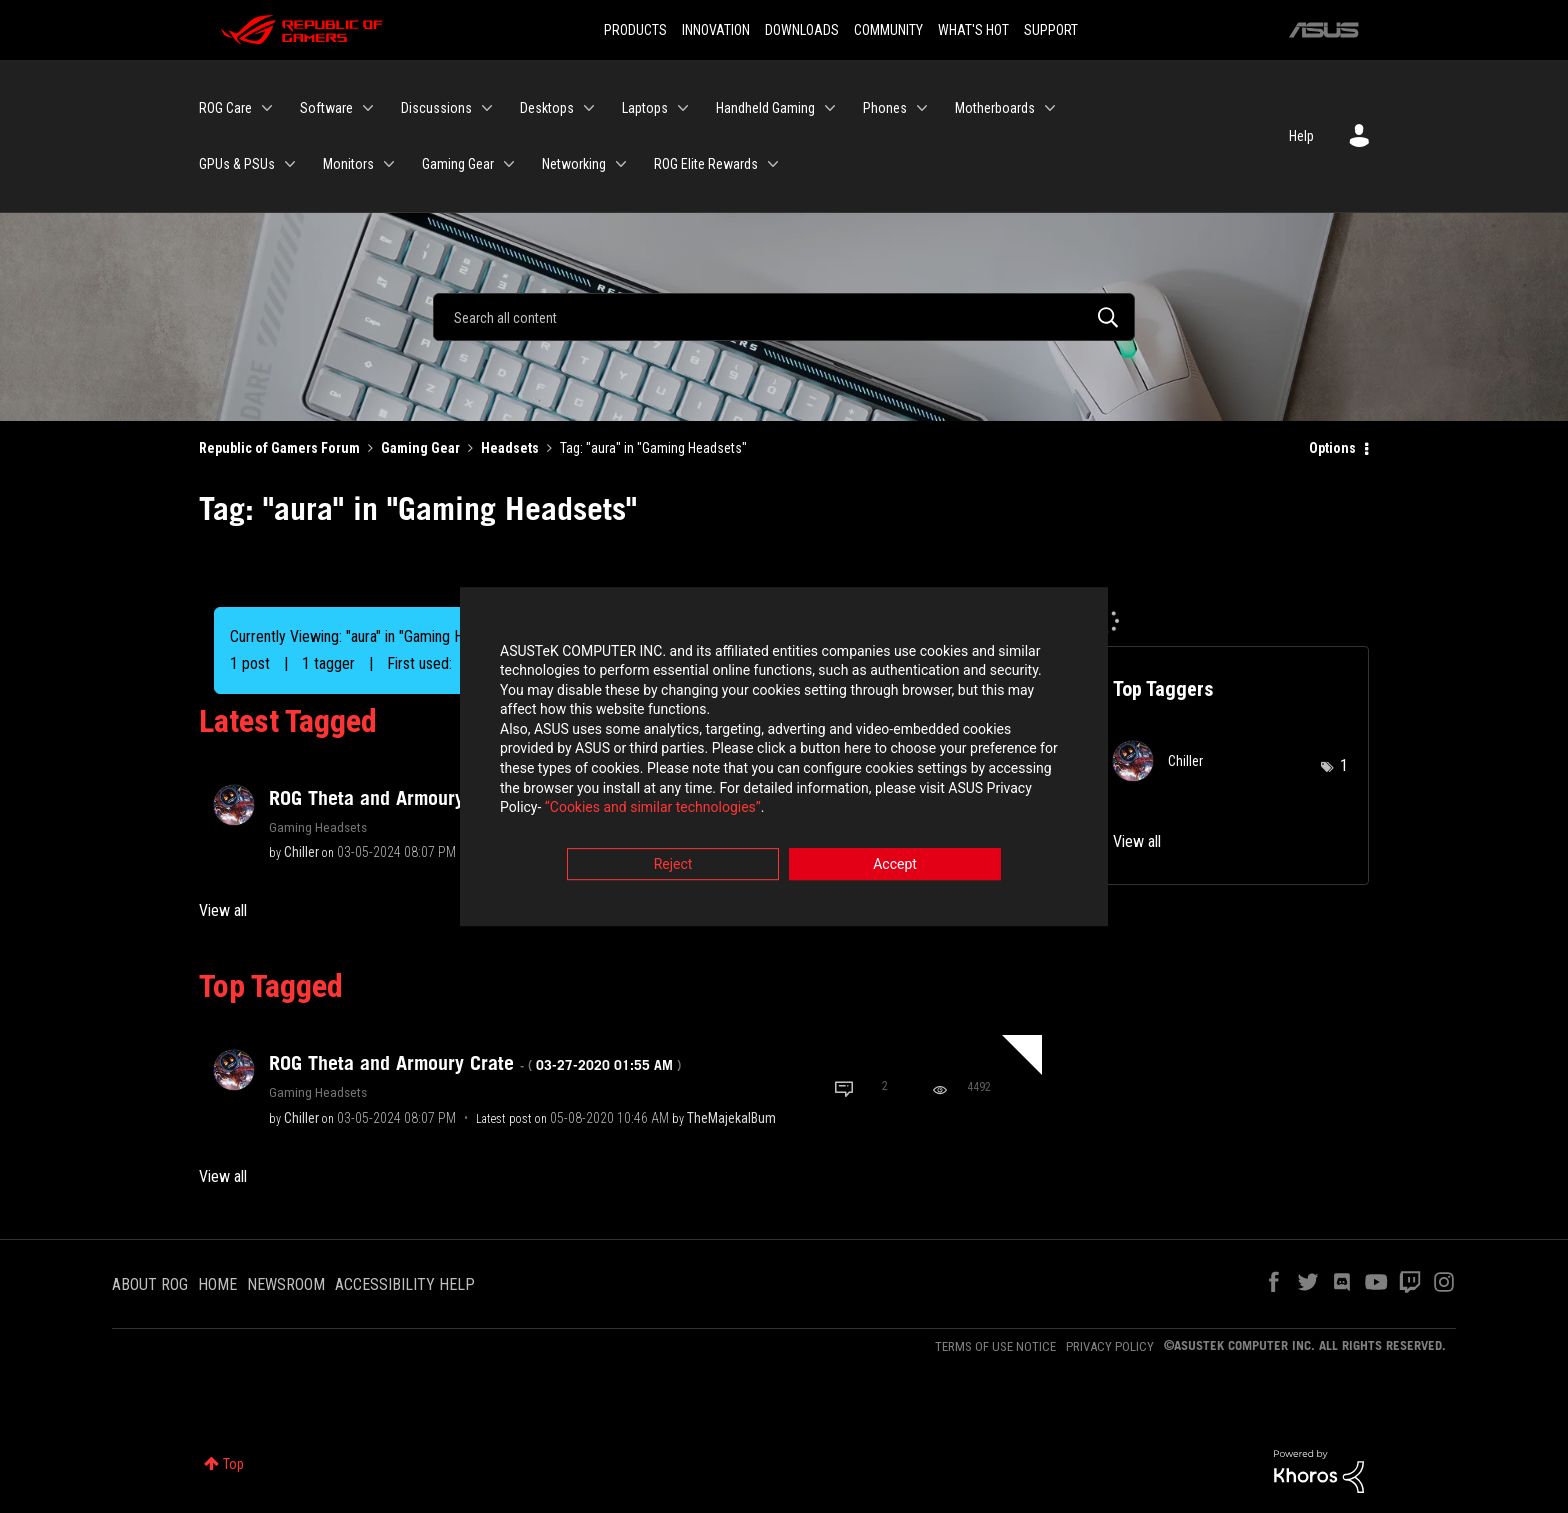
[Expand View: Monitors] (389, 164)
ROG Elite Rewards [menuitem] (706, 164)
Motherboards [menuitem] (995, 108)
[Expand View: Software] (368, 108)
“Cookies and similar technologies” (653, 811)
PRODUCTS (635, 30)
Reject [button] (673, 867)
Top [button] (233, 1464)
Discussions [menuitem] (436, 108)
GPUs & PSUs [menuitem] (237, 164)
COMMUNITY (888, 30)
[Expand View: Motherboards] (1050, 108)
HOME (217, 1284)
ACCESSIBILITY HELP (405, 1284)
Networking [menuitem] (574, 164)
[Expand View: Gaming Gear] (509, 164)
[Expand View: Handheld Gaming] (830, 108)
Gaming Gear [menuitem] (458, 164)
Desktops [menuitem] (547, 108)
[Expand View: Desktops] (589, 108)
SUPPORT (1051, 30)
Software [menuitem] (326, 108)
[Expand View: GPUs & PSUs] (290, 164)
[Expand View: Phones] (922, 108)
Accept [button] (895, 867)
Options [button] (1332, 448)
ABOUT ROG (150, 1284)
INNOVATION (716, 30)
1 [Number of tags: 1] (1344, 765)
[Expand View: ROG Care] (267, 108)
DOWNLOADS (802, 30)
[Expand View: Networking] (621, 164)
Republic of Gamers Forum (279, 448)
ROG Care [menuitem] (225, 108)
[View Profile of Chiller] (301, 852)
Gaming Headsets (318, 827)
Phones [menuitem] (885, 108)
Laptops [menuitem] (645, 108)
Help (1301, 136)
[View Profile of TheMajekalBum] (731, 1118)
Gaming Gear (420, 448)
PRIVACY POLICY (1110, 1346)
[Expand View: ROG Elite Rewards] (773, 164)
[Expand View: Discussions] (487, 108)
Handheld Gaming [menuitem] (765, 108)
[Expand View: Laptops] (683, 108)
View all (223, 910)
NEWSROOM (286, 1284)
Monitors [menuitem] (348, 164)
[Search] (784, 317)
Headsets (510, 448)
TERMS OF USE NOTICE (995, 1346)
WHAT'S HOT (973, 30)
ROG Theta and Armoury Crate (475, 1063)
